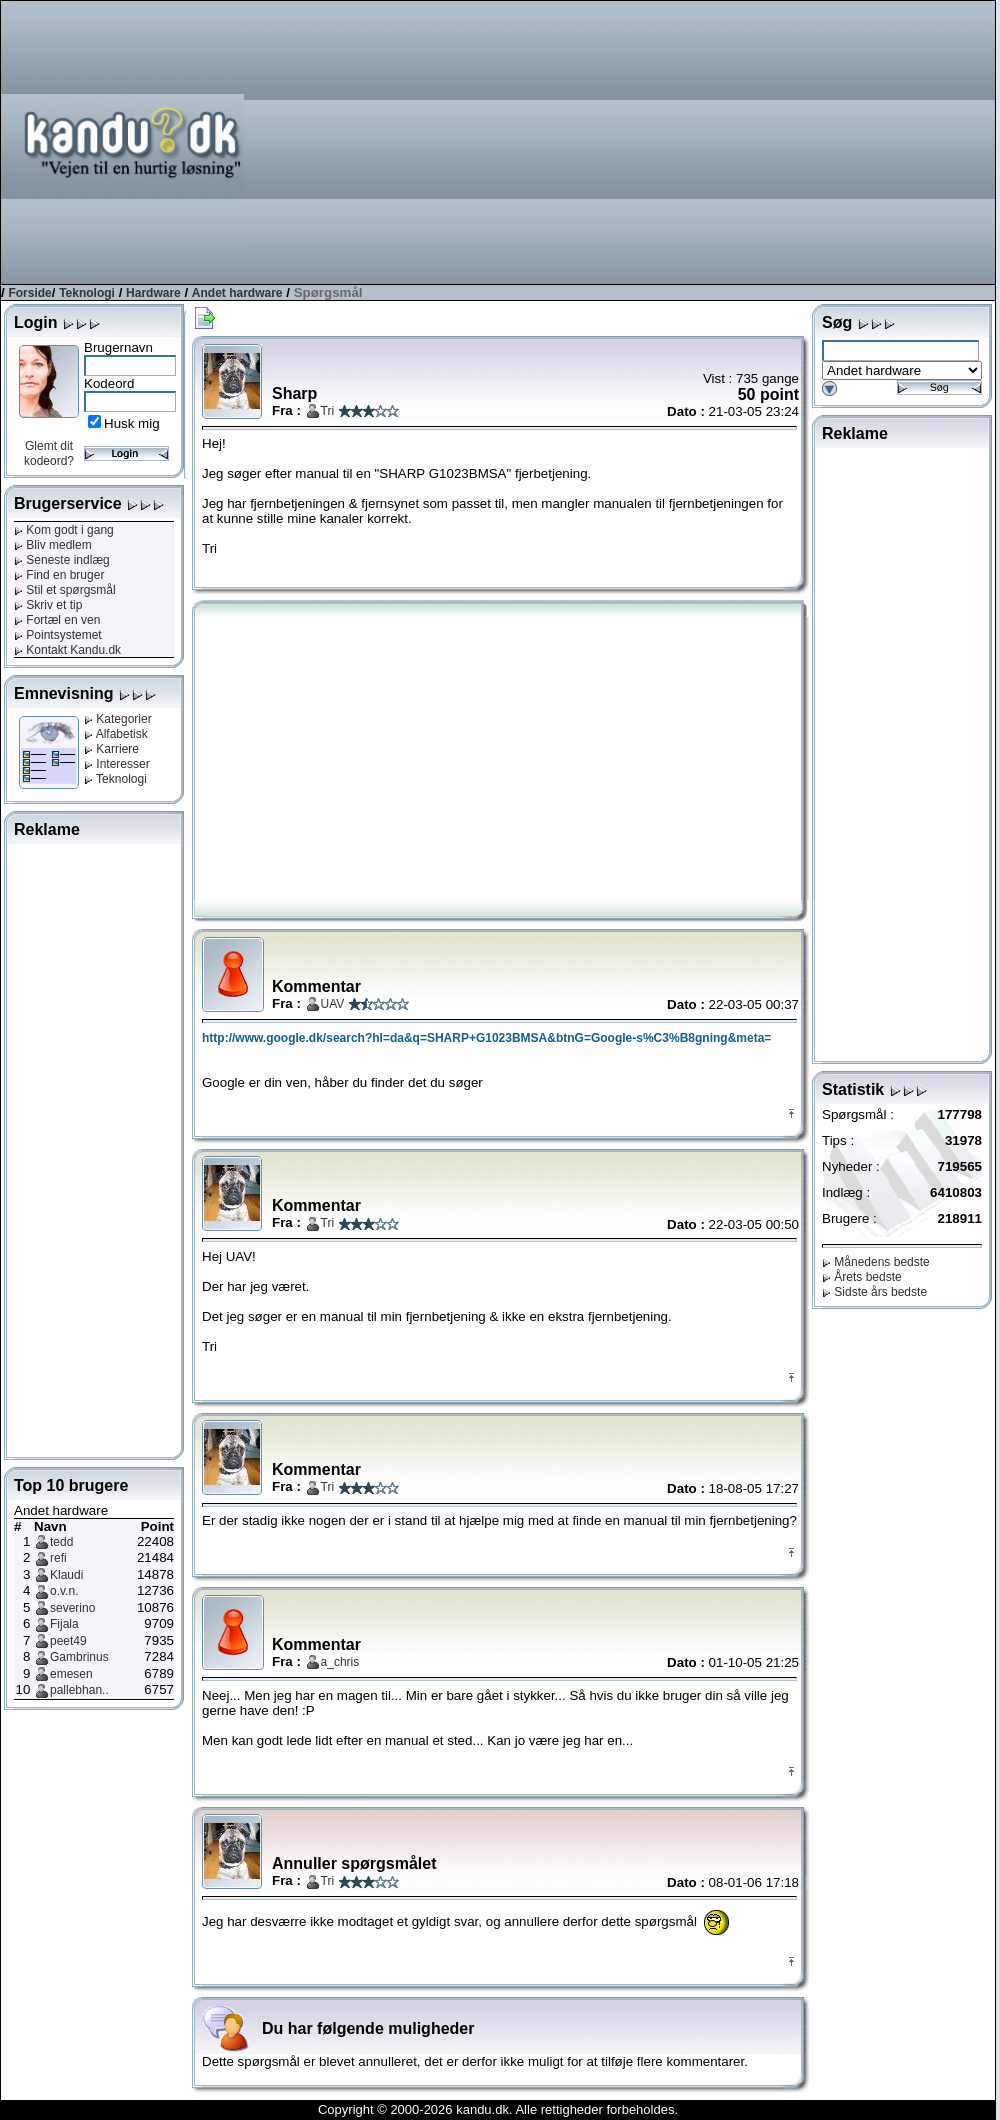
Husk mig (132, 423)
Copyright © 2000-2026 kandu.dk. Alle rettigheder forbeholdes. (498, 2109)
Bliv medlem (53, 545)
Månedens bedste (876, 1262)
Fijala (64, 1624)
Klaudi (66, 1575)
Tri (328, 411)
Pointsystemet (58, 635)
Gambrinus (79, 1657)
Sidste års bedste (874, 1292)
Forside (29, 293)
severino (72, 1608)
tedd (61, 1542)
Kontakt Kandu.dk (67, 650)
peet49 (68, 1641)
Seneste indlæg (62, 560)
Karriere (111, 749)
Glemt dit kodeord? (49, 453)
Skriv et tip (48, 605)
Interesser (117, 764)
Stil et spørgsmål (65, 590)
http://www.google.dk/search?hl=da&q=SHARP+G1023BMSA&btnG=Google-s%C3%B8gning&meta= (486, 1038)
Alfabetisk (116, 734)
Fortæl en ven (57, 620)
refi (58, 1558)
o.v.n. (64, 1591)
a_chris (340, 1662)
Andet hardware (237, 293)
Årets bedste (862, 1277)
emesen (71, 1674)
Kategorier (118, 719)
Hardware (153, 293)
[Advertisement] (775, 141)
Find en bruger (59, 575)
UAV (333, 1004)
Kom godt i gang (64, 530)
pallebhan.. (79, 1690)
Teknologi (87, 293)
